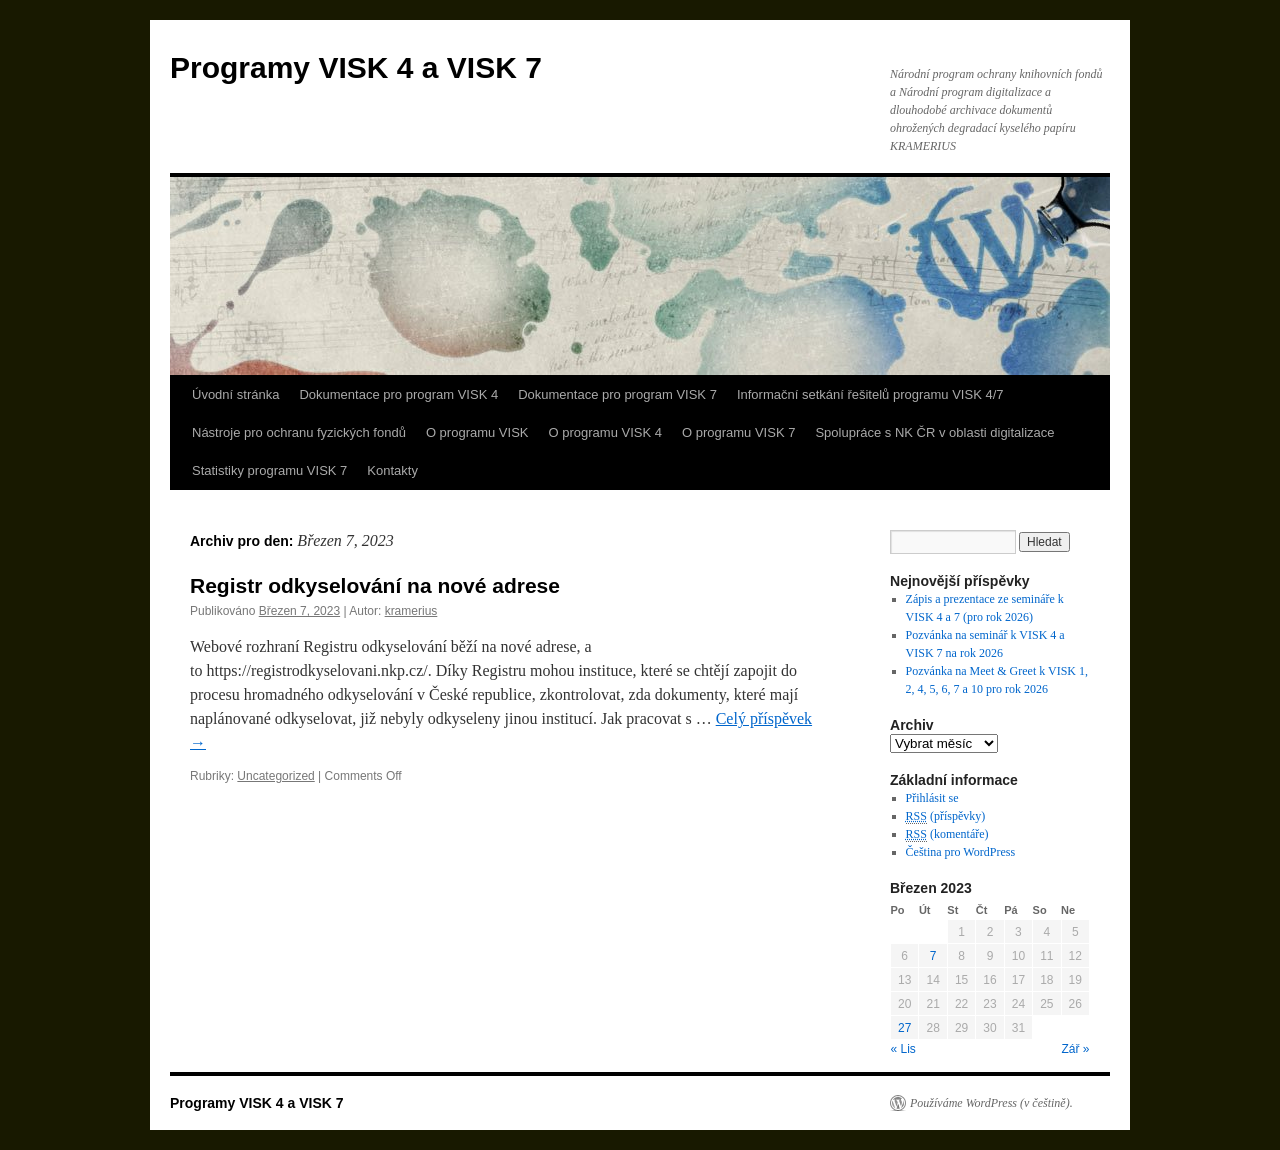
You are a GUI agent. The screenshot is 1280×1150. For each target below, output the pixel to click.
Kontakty (392, 470)
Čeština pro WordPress (960, 852)
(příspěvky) (946, 816)
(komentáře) (947, 834)
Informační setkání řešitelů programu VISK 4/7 (870, 394)
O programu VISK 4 (605, 432)
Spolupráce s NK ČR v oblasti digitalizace (934, 432)
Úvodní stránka (235, 394)
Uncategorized (275, 776)
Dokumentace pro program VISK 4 (398, 394)
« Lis (903, 1049)
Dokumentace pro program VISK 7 (617, 394)
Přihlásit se (932, 798)
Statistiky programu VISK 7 (269, 470)
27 (904, 1028)
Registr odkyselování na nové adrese (375, 585)
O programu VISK (477, 432)
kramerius (411, 611)
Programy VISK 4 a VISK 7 (356, 67)
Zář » (1075, 1049)
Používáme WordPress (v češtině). (991, 1103)
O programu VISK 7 (738, 432)
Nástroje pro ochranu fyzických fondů (299, 432)
